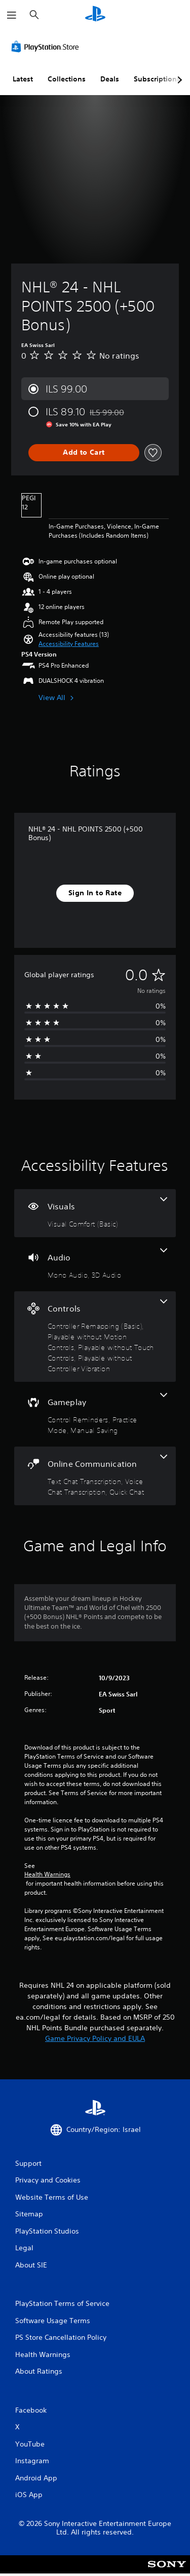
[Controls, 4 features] (95, 1336)
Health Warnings (47, 1874)
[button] (69, 643)
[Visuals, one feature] (95, 1213)
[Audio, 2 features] (95, 1264)
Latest (23, 78)
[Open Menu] (12, 15)
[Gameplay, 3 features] (95, 1414)
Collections (67, 78)
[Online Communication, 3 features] (95, 1476)
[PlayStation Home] (95, 15)
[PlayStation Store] (47, 46)
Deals (109, 78)
